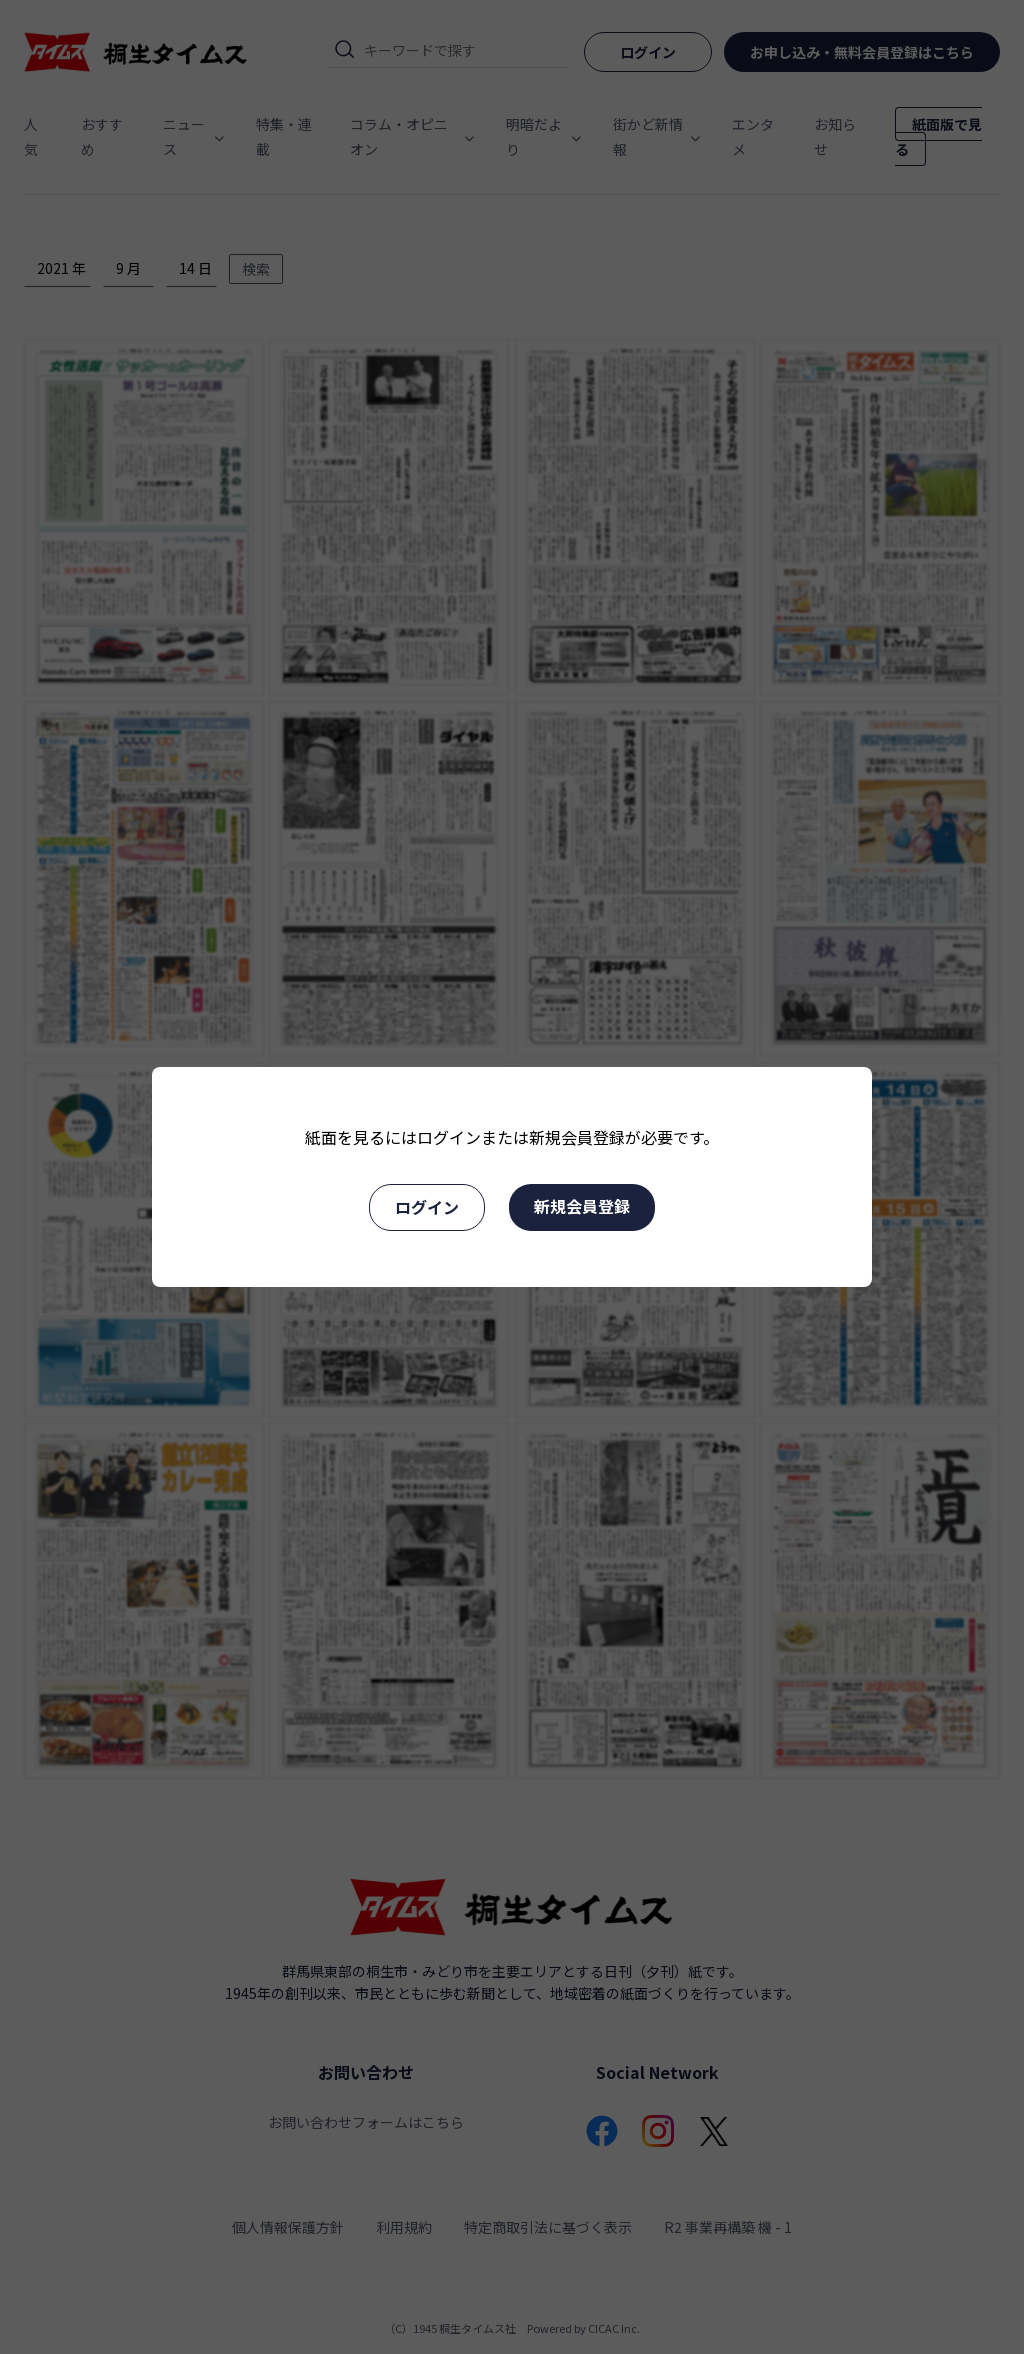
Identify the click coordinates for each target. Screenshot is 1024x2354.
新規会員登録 (582, 1206)
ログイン (427, 1207)
